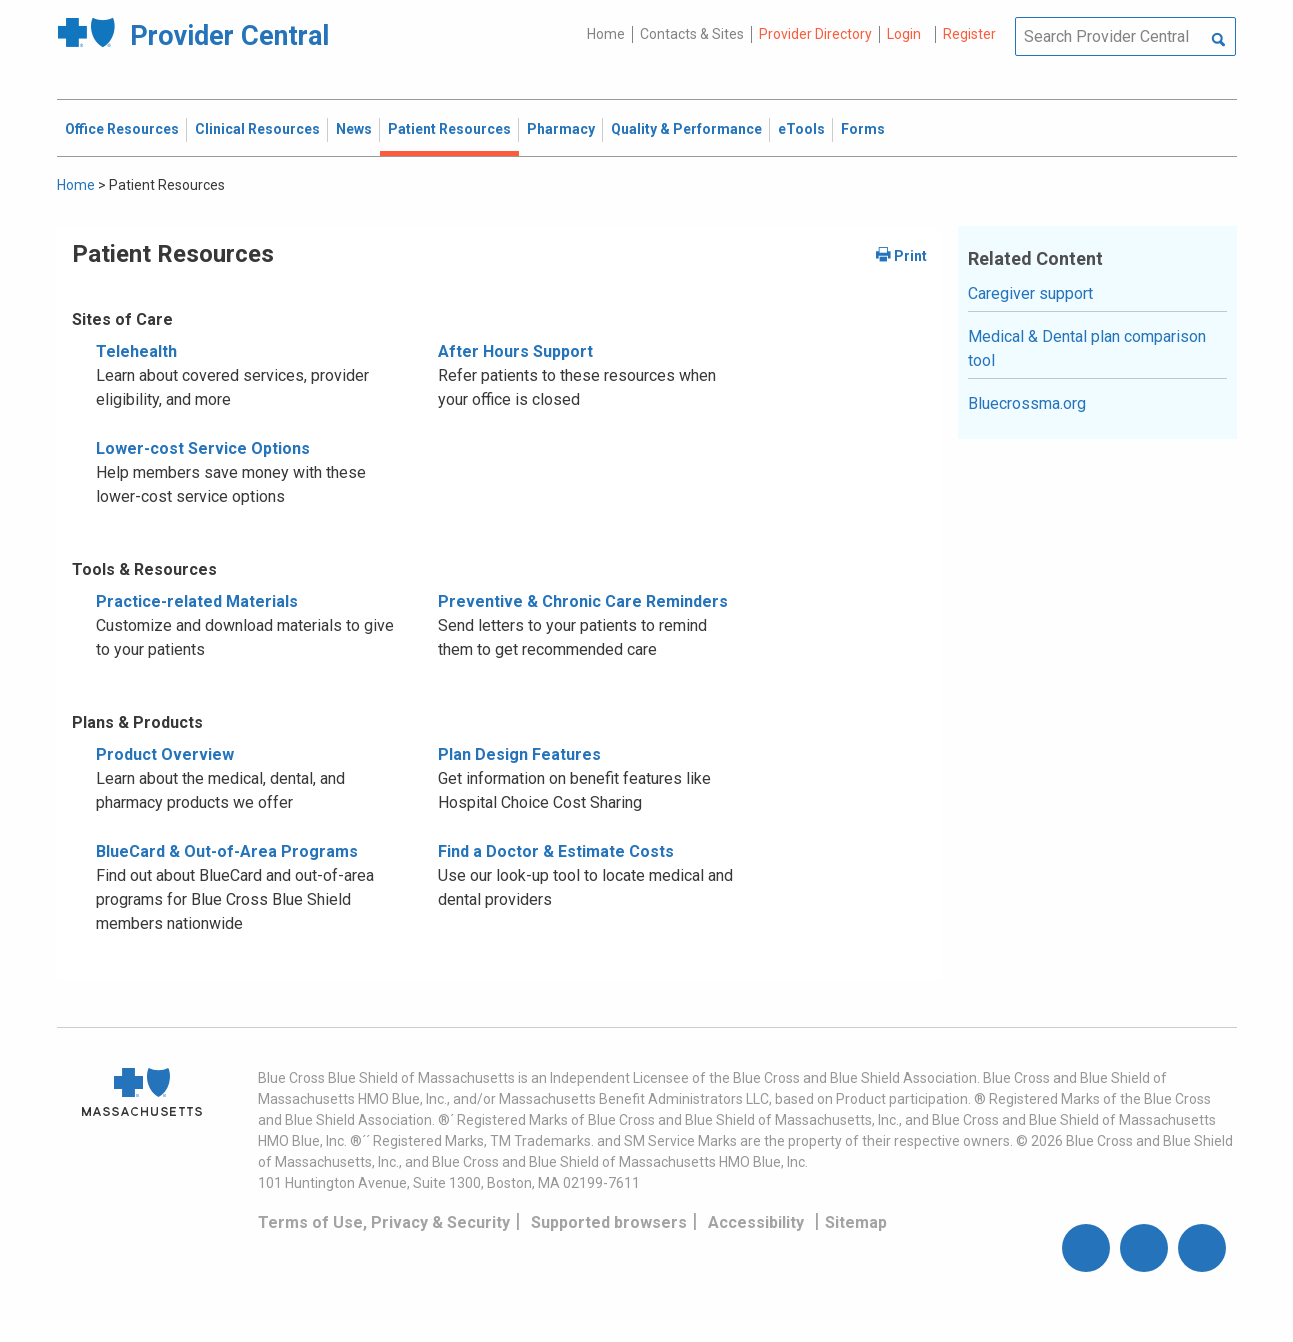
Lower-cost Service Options (203, 448)
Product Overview (165, 754)
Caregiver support (1030, 293)
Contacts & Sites (692, 34)
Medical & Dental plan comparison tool (1087, 348)
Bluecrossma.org (1027, 403)
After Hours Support (515, 351)
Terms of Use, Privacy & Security (384, 1222)
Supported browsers (609, 1222)
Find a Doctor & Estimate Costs (556, 851)
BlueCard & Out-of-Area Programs (227, 851)
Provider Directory (815, 34)
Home (606, 34)
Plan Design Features (519, 754)
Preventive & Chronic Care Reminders (583, 601)
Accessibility (756, 1222)
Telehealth (136, 351)
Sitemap (856, 1222)
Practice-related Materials (197, 601)
